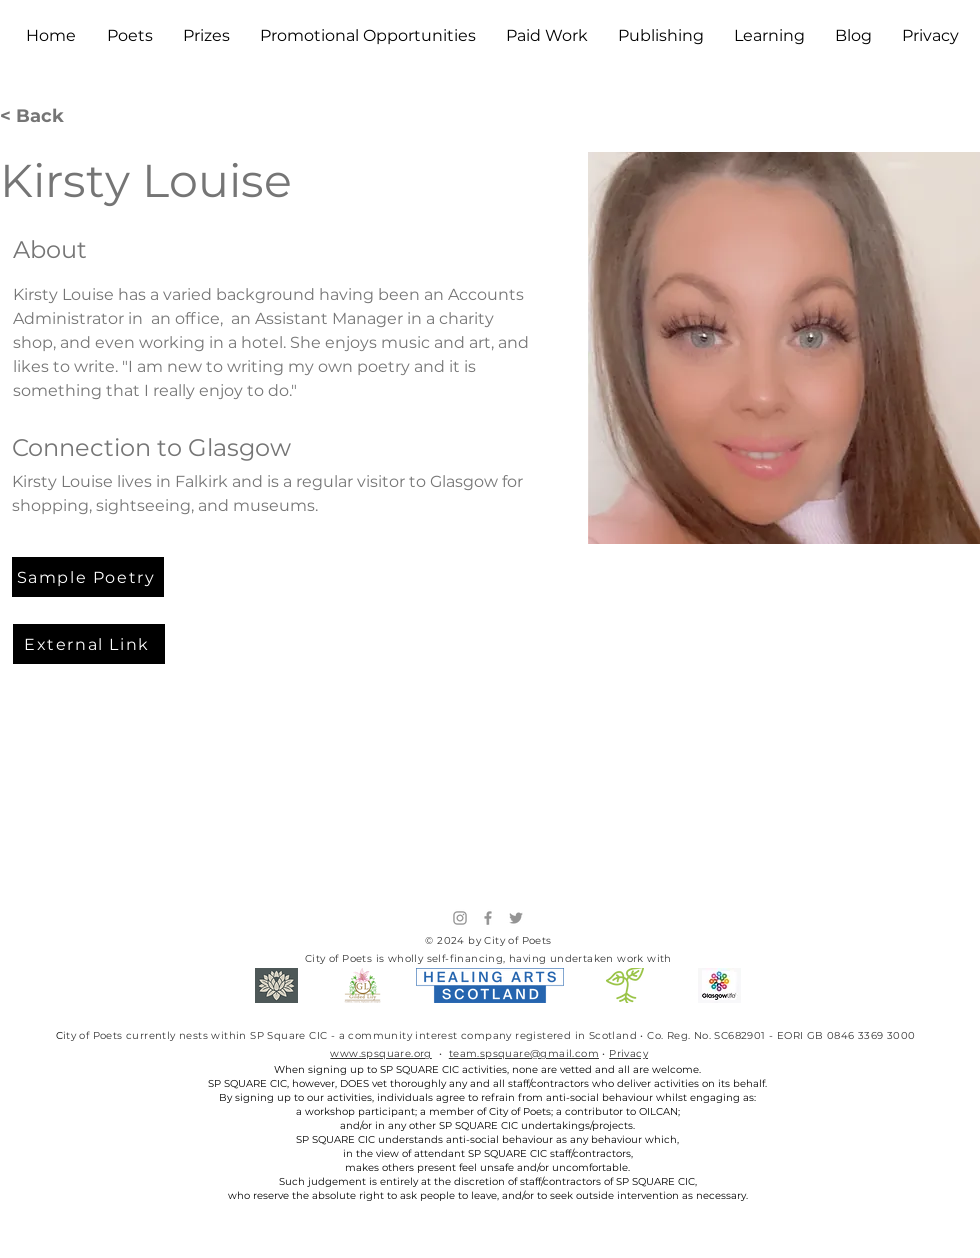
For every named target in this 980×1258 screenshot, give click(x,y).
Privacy (628, 1053)
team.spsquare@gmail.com (524, 1053)
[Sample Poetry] (88, 577)
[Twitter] (516, 918)
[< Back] (39, 116)
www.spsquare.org (380, 1053)
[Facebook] (488, 918)
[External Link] (89, 644)
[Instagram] (460, 918)
